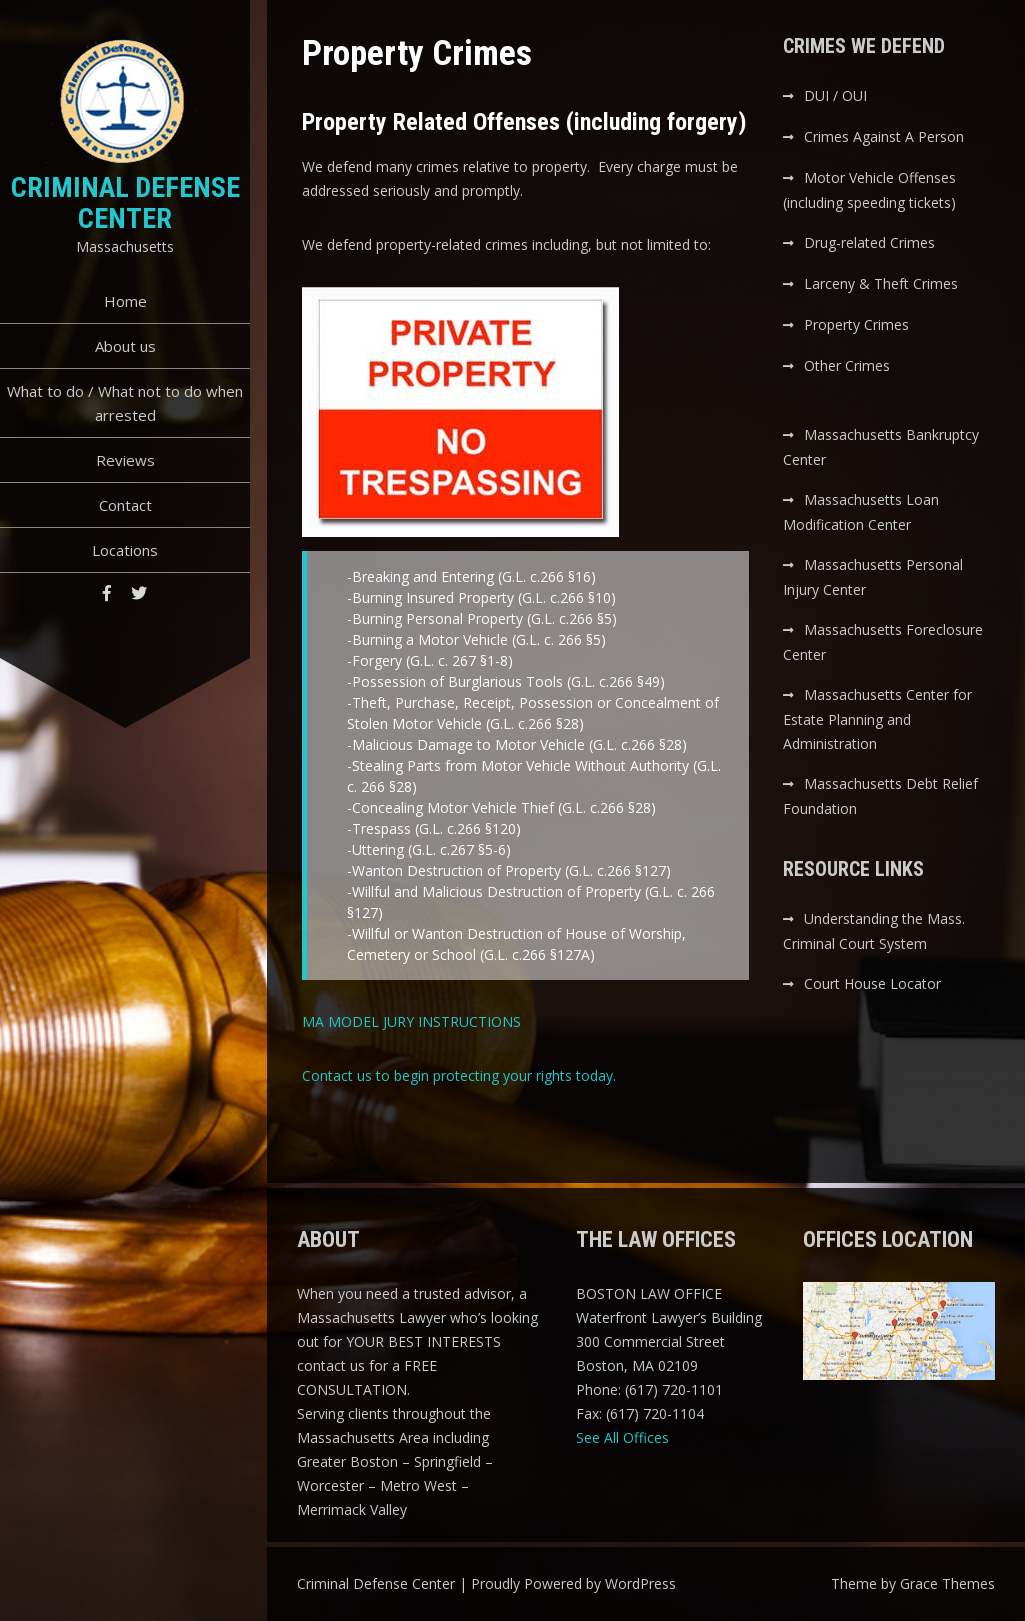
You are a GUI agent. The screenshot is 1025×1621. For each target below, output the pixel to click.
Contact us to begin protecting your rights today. (459, 1075)
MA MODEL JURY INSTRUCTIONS (411, 1021)
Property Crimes (856, 324)
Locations (125, 550)
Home (125, 301)
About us (125, 346)
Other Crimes (847, 365)
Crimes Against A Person (884, 136)
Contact (125, 505)
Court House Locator (872, 983)
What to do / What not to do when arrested (125, 403)
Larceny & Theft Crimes (881, 283)
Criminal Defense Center (125, 203)
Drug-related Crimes (869, 242)
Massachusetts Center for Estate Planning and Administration (877, 719)
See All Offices (622, 1437)
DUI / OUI (835, 95)
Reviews (125, 460)
